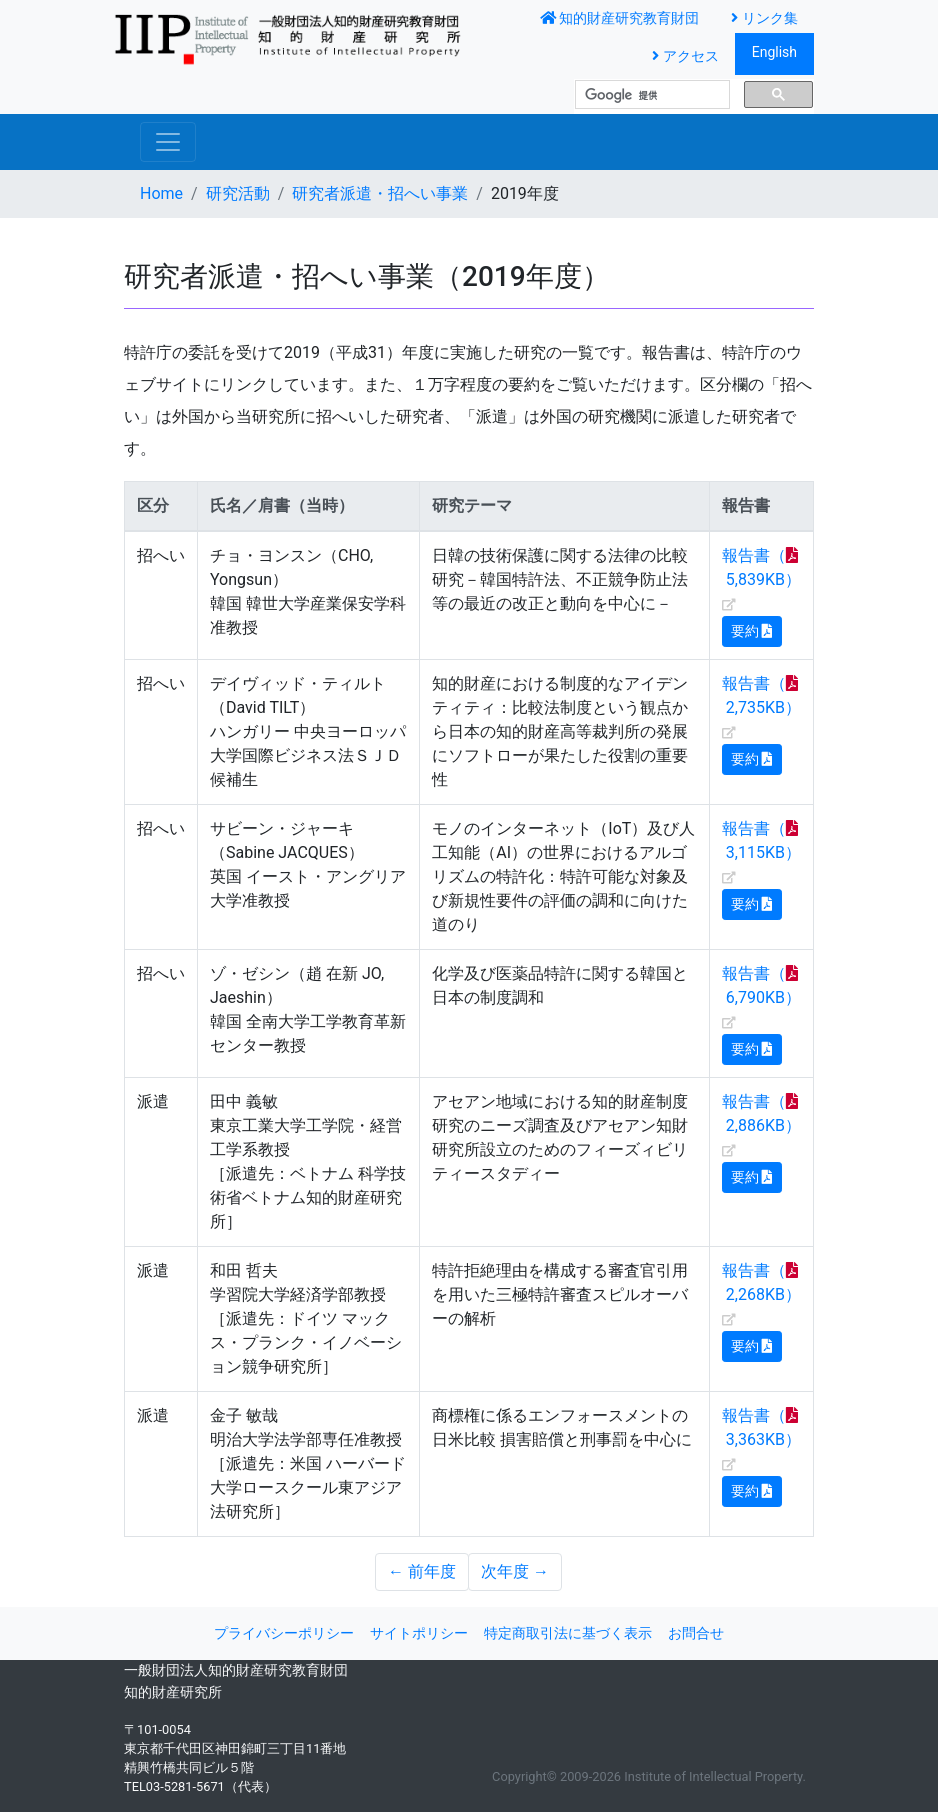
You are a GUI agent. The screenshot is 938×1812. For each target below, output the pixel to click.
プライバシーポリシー (284, 1633)
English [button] (774, 52)
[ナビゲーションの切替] (168, 142)
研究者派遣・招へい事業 (380, 193)
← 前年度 (422, 1571)
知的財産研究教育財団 (620, 18)
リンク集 (764, 18)
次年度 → (515, 1571)
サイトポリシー (419, 1633)
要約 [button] (752, 631)
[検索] (650, 95)
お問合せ (696, 1633)
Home (161, 193)
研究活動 (238, 193)
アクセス (685, 56)
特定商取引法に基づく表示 (568, 1633)
